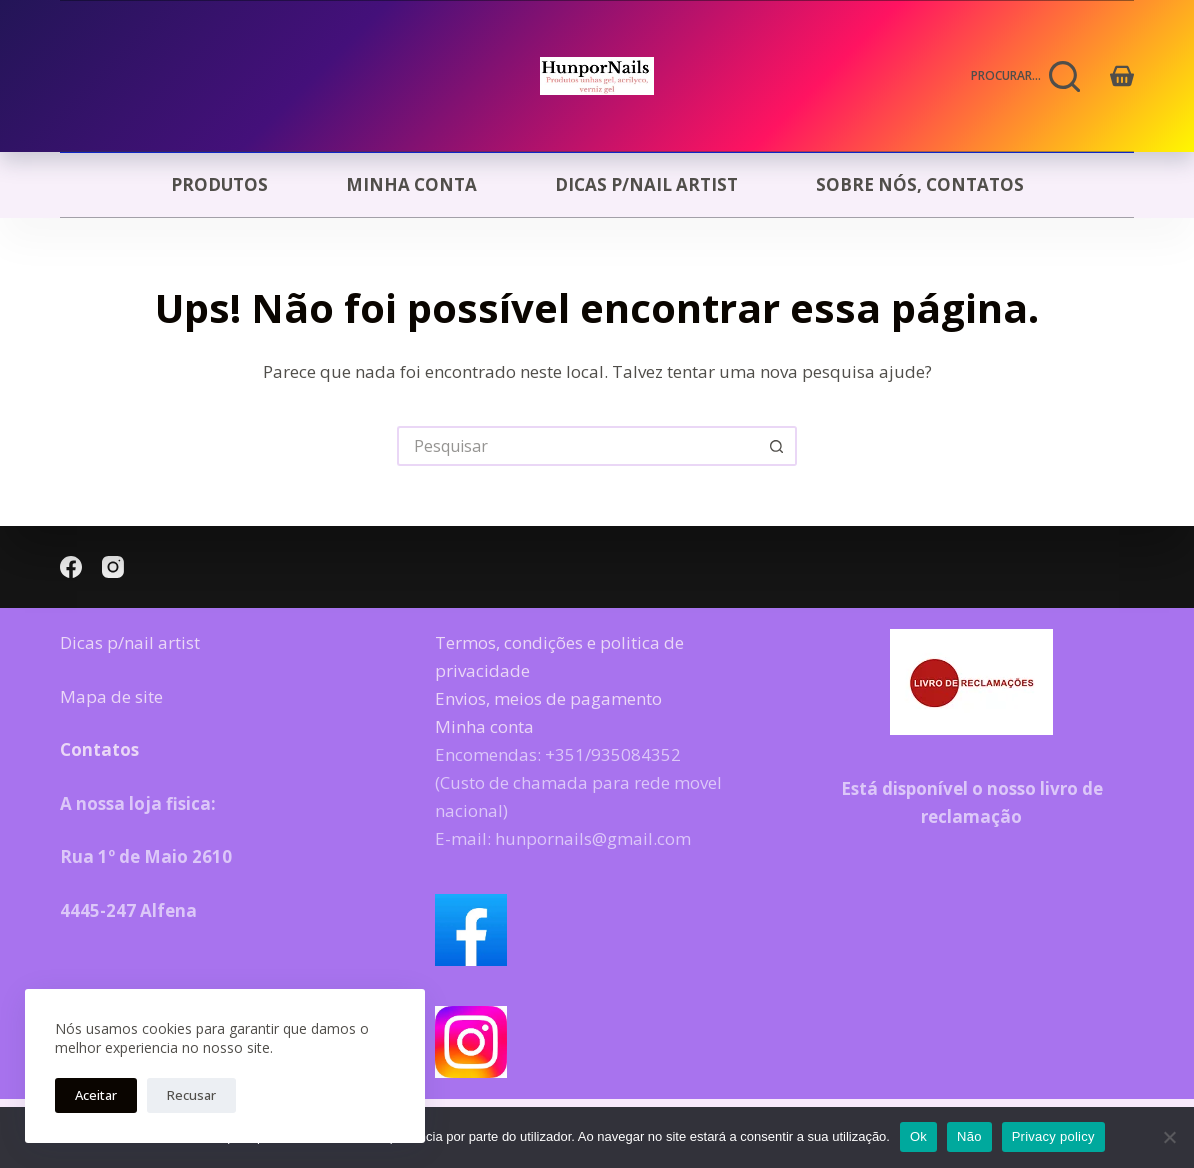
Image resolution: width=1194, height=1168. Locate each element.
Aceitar (96, 1095)
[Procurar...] (1026, 76)
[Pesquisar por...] (577, 446)
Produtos (219, 184)
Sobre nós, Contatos (920, 184)
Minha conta (411, 184)
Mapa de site (111, 696)
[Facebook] (71, 567)
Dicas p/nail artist (646, 184)
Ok (918, 1136)
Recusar (191, 1095)
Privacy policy (1053, 1136)
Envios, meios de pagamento (548, 698)
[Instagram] (113, 567)
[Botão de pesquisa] (777, 446)
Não (969, 1136)
